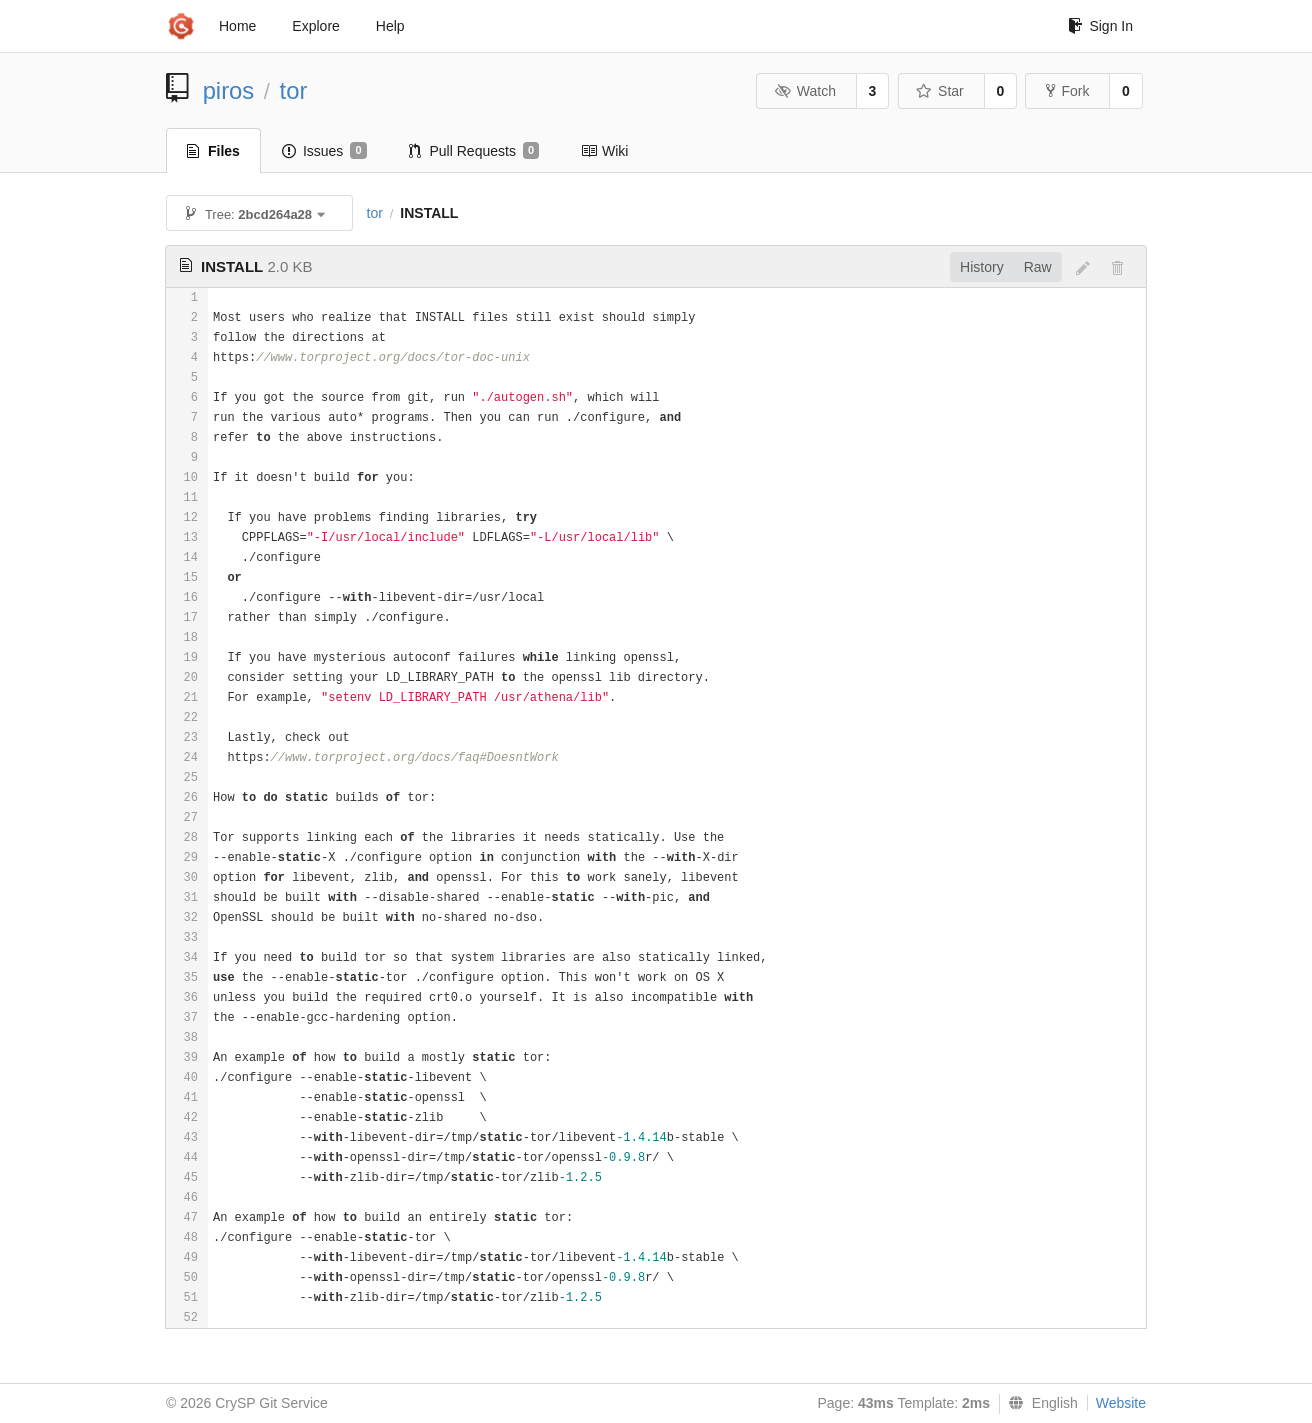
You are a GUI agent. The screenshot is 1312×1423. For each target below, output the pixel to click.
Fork (1067, 91)
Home (237, 26)
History (982, 267)
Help (390, 26)
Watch (805, 91)
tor (294, 90)
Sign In (1100, 26)
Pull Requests (474, 151)
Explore (315, 26)
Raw (1038, 267)
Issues (324, 151)
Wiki (604, 151)
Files (213, 151)
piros (229, 90)
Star (940, 91)
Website (1121, 1403)
